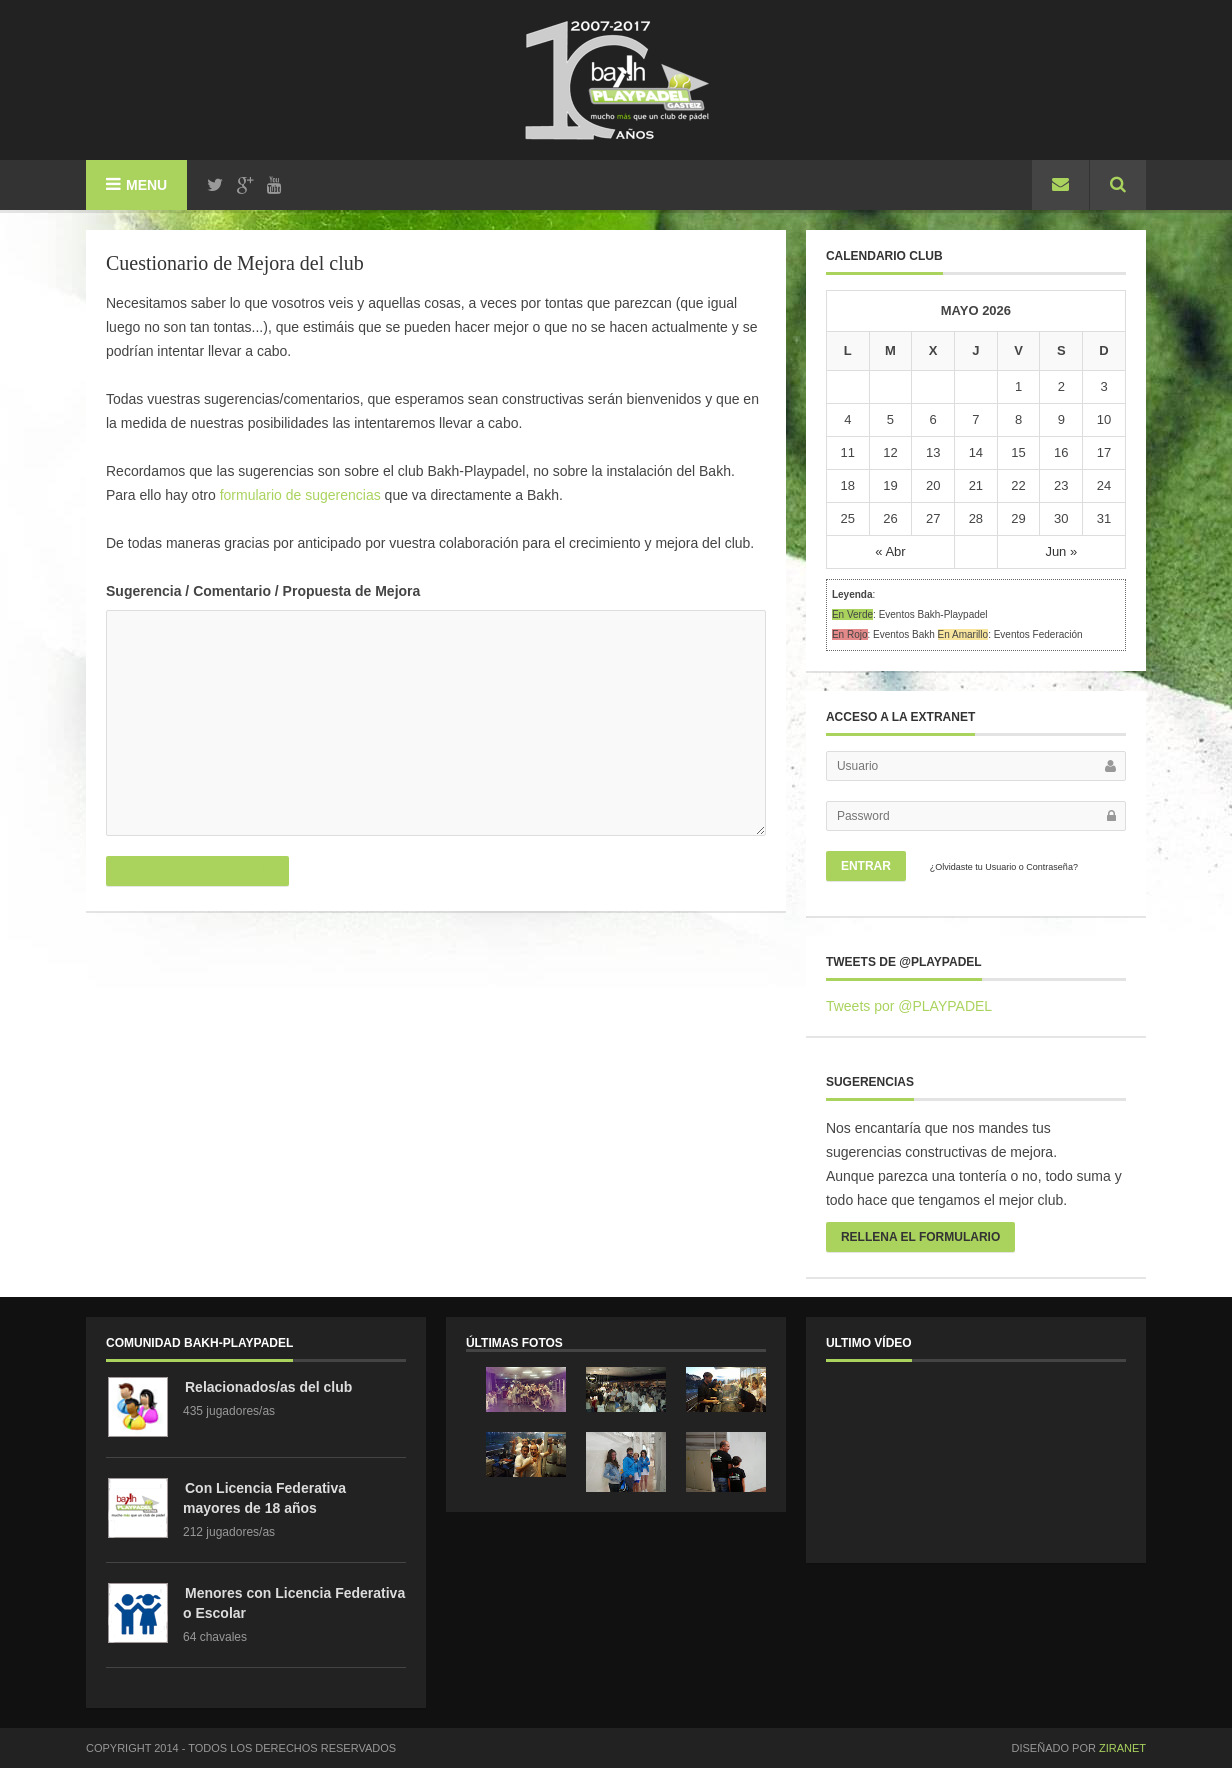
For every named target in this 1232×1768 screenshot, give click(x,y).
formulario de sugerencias (300, 495)
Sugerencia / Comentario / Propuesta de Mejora (263, 591)
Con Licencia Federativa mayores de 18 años (264, 1498)
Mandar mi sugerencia (197, 871)
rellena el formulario (920, 1237)
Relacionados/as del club (268, 1387)
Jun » (1061, 551)
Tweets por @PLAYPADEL (909, 1006)
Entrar (866, 866)
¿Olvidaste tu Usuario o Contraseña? (1004, 867)
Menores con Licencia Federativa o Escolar (294, 1603)
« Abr (890, 551)
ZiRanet (1122, 1748)
